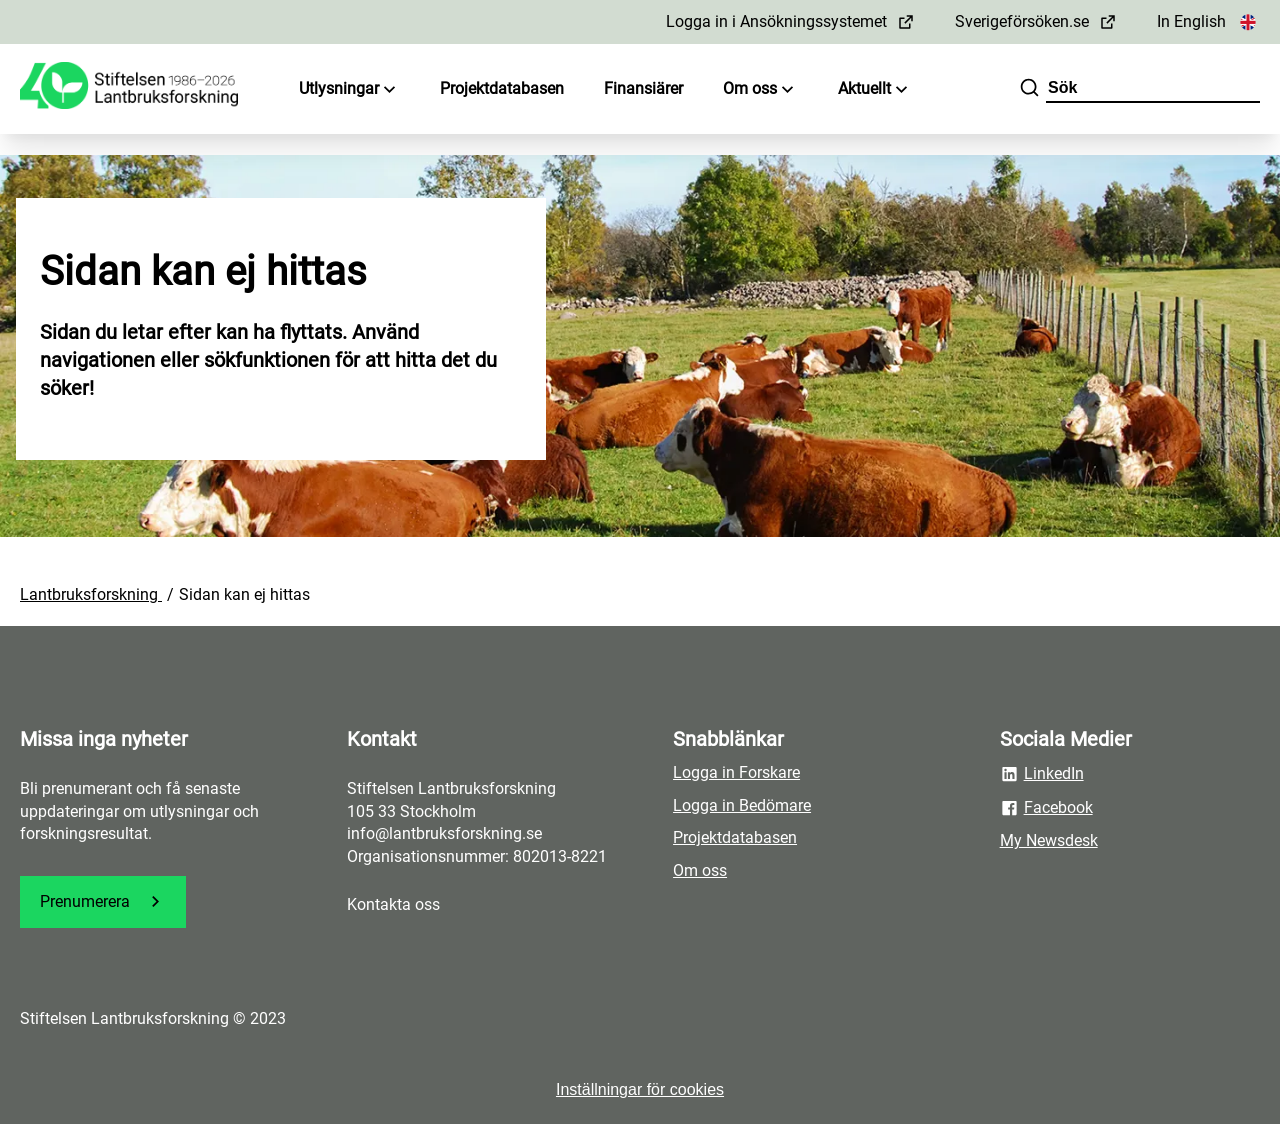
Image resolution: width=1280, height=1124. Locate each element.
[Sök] (1029, 89)
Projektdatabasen (502, 88)
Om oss (760, 89)
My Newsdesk (1049, 840)
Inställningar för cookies (640, 1089)
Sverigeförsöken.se (1036, 21)
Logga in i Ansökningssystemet (790, 21)
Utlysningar (349, 89)
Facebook (1046, 808)
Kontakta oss (393, 904)
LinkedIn (1042, 774)
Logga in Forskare (736, 772)
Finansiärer (643, 88)
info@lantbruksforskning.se (444, 833)
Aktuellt (875, 89)
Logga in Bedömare (742, 805)
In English (1208, 21)
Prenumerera (103, 901)
